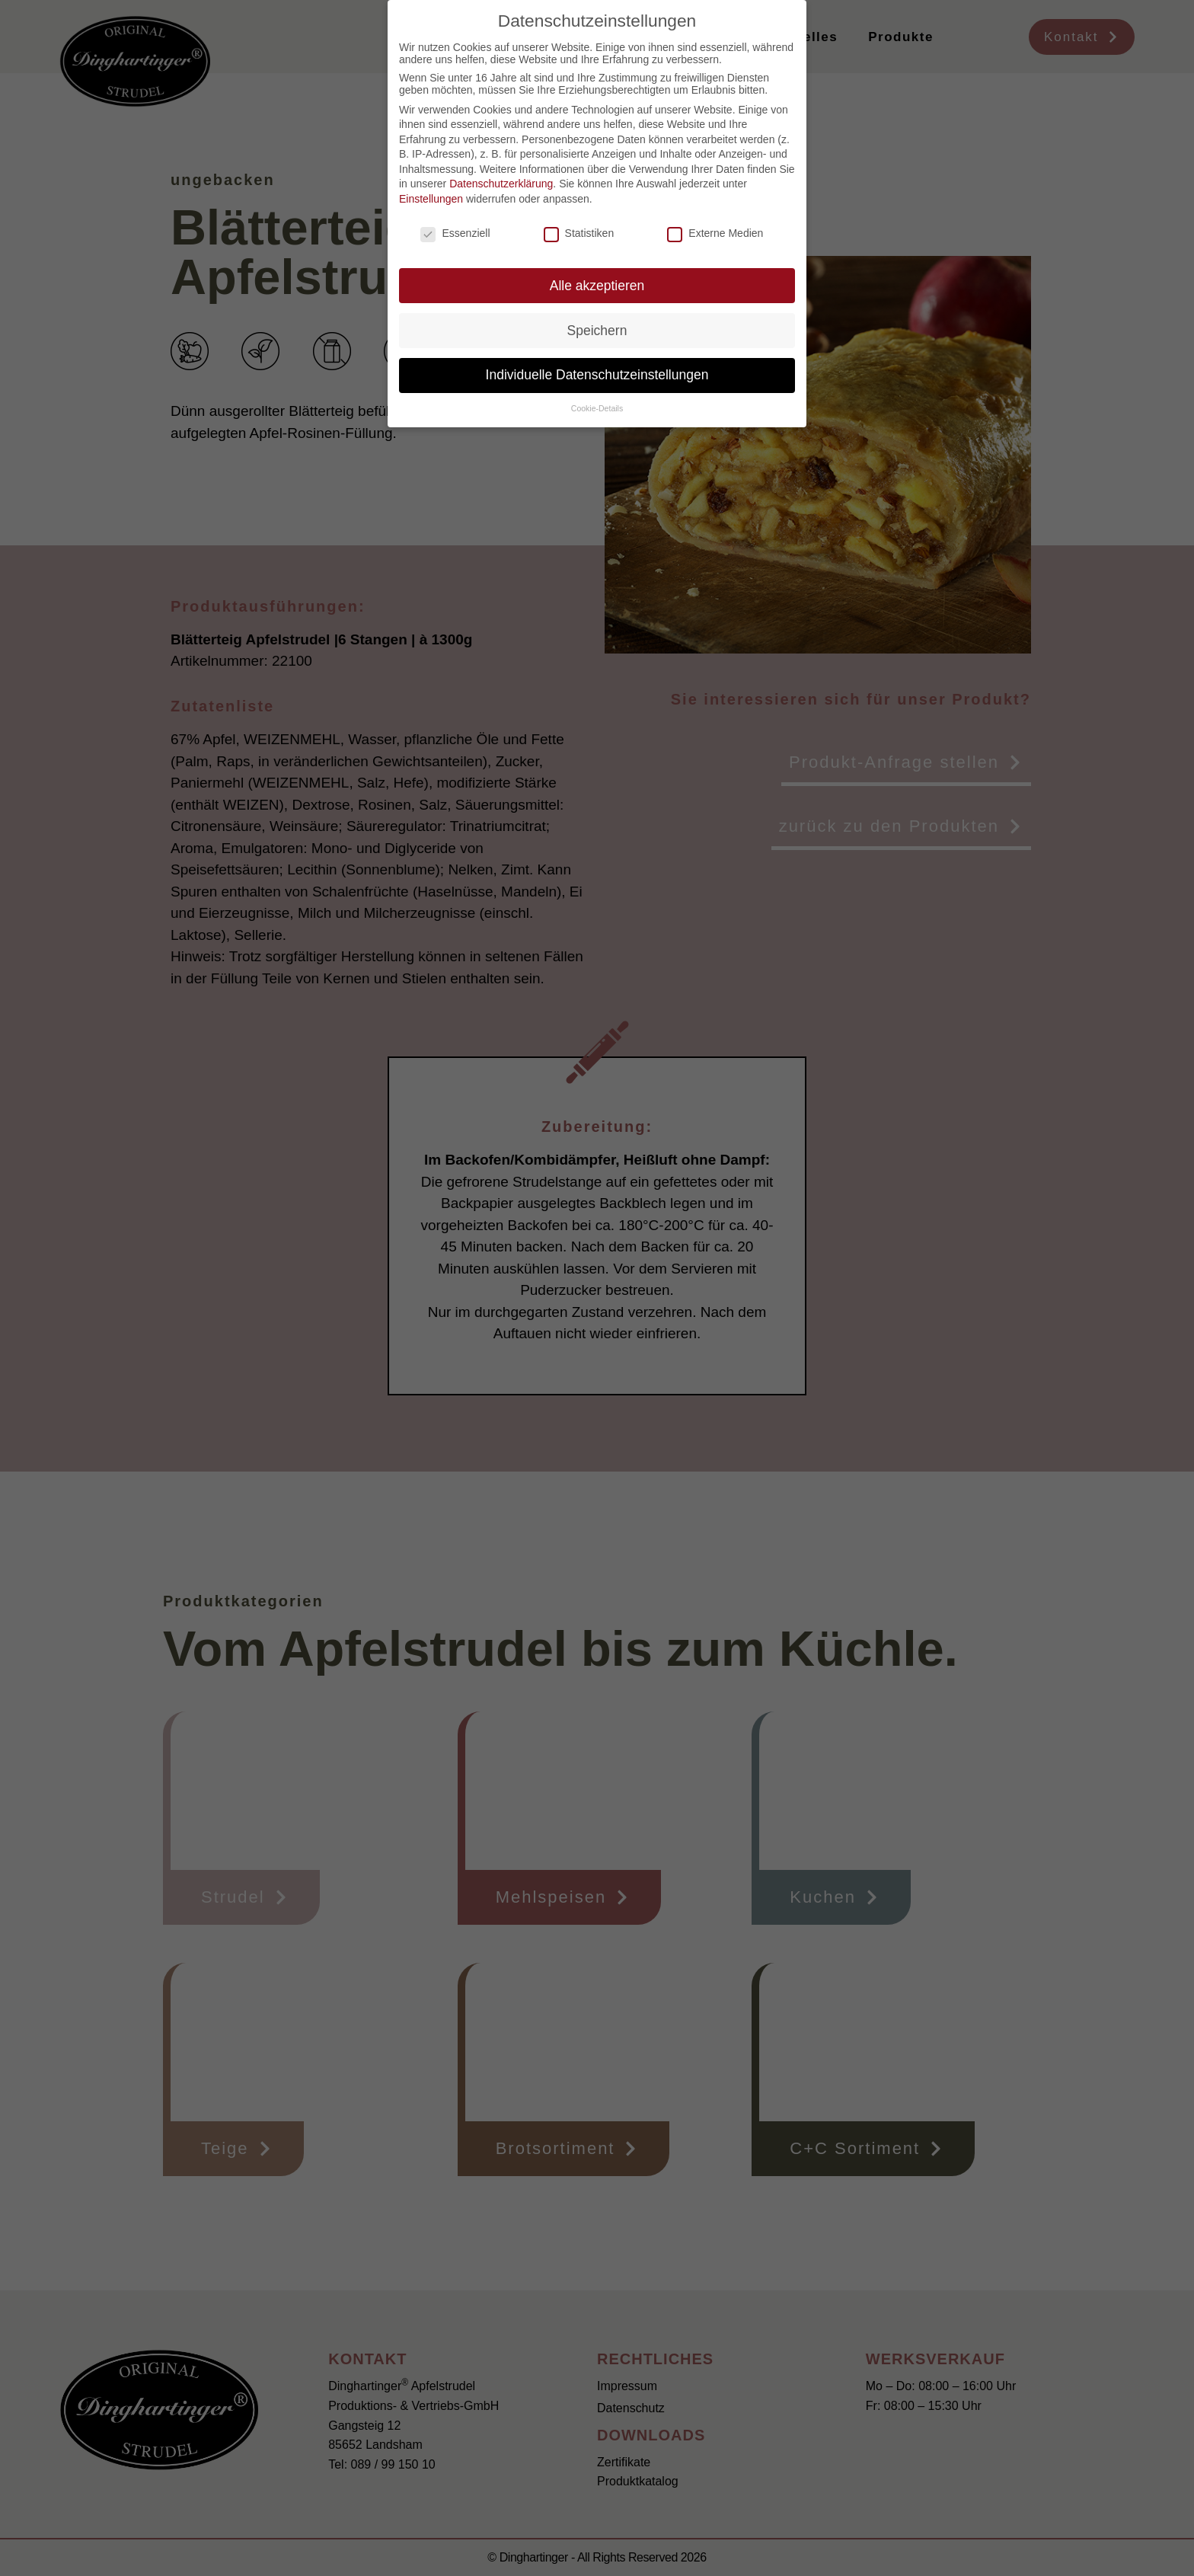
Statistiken (579, 233)
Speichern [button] (597, 330)
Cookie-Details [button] (597, 408)
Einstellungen (431, 199)
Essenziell (455, 233)
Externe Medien (715, 233)
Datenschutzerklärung (501, 183)
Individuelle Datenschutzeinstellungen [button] (597, 374)
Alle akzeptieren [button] (597, 285)
